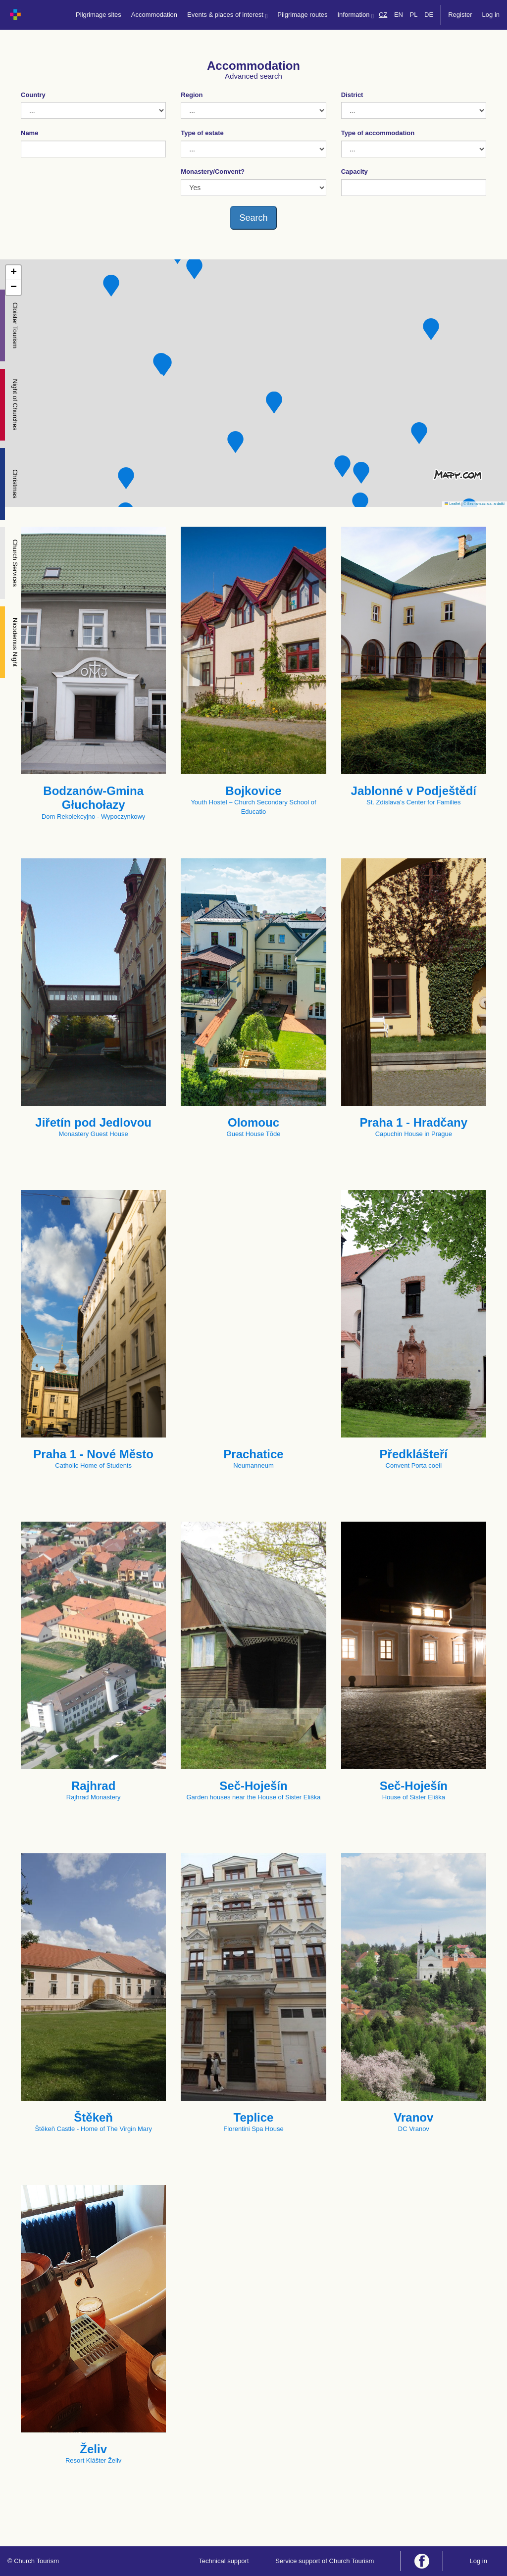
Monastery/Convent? (213, 171)
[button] (431, 329)
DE (428, 14)
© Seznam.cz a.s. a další (484, 503)
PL (414, 14)
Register (460, 14)
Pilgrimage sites (98, 14)
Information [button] (356, 15)
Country (33, 95)
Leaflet (452, 503)
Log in (491, 14)
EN (398, 14)
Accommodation (154, 14)
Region (192, 95)
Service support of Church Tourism (324, 2561)
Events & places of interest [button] (227, 15)
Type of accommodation (378, 133)
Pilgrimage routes (302, 14)
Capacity (354, 171)
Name (29, 133)
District (352, 95)
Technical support (224, 2561)
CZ (383, 14)
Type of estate (202, 133)
